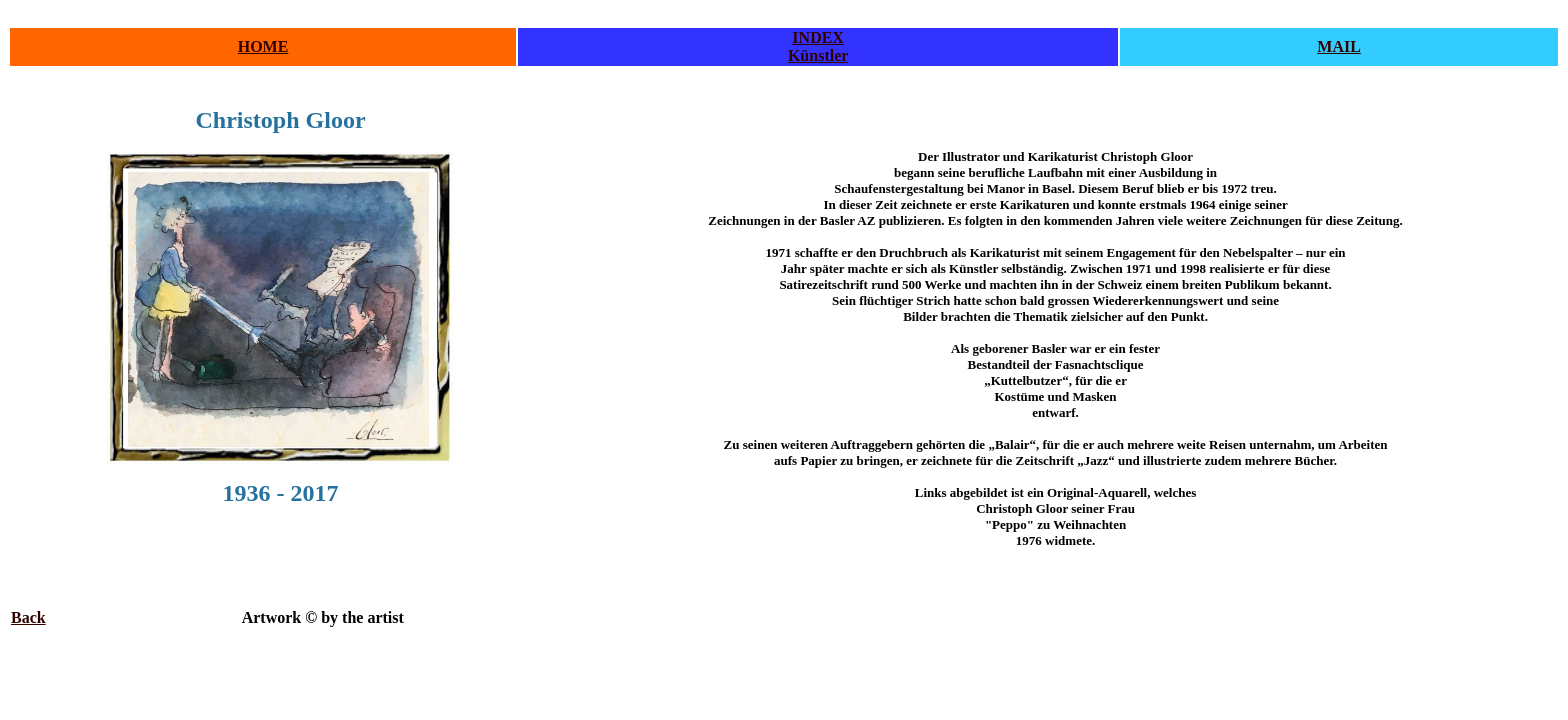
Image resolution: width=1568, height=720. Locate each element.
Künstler (818, 55)
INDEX (818, 37)
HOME (263, 46)
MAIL (1339, 46)
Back (28, 617)
